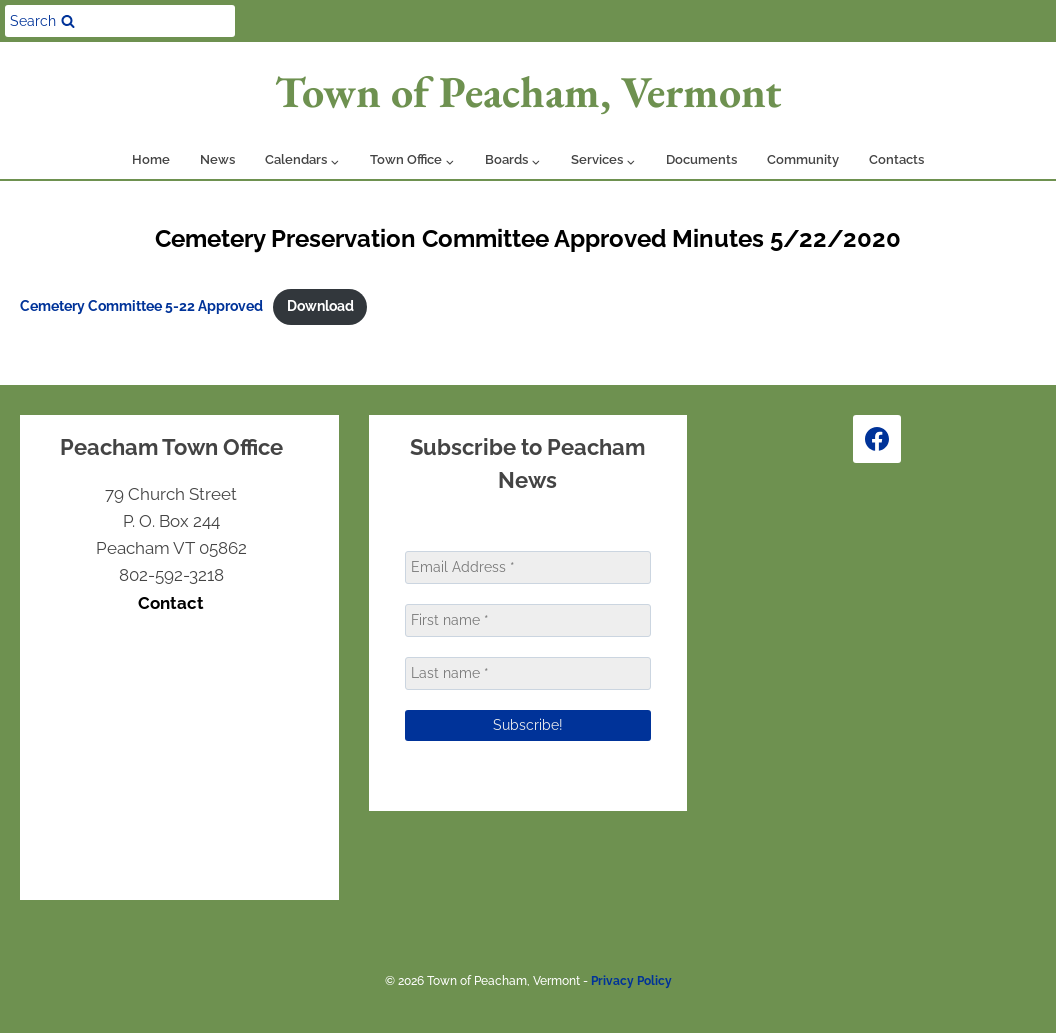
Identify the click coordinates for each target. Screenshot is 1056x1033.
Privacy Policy (631, 981)
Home (151, 159)
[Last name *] (528, 673)
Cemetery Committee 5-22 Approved (141, 306)
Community (803, 159)
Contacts (896, 159)
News (217, 159)
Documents (701, 159)
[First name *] (528, 620)
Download (320, 306)
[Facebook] (877, 439)
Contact (171, 603)
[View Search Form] (120, 21)
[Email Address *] (528, 567)
